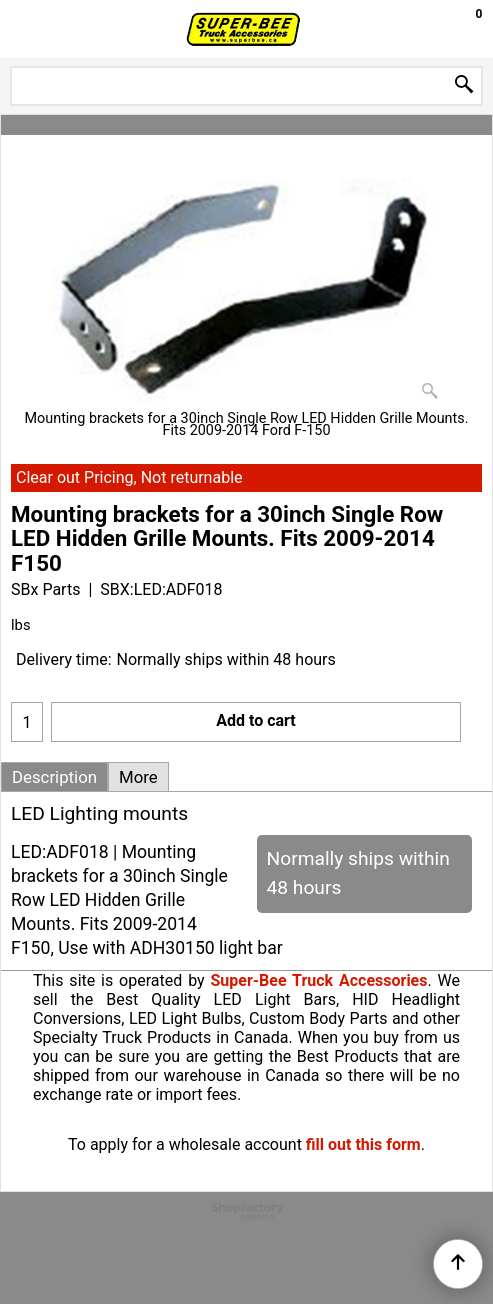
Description (54, 777)
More (138, 777)
